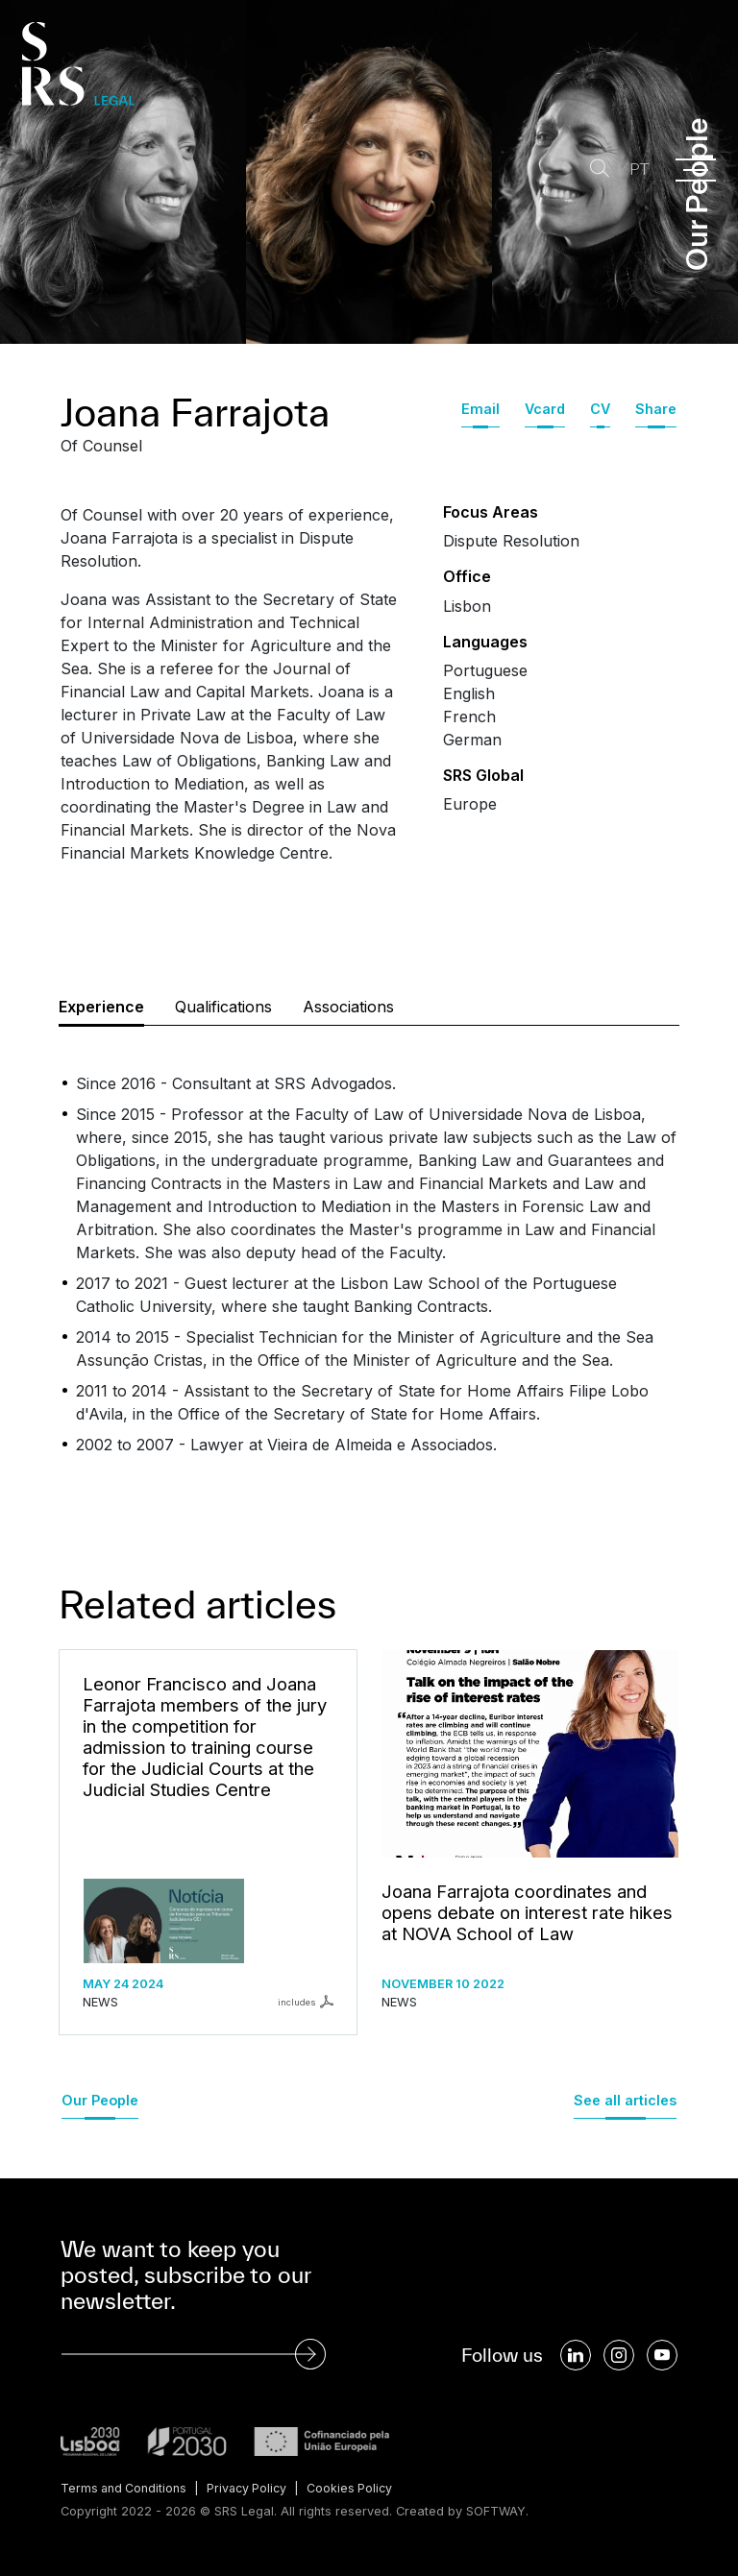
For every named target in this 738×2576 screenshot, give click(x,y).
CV (600, 409)
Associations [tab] (348, 1006)
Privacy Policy (251, 2488)
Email (480, 409)
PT (636, 169)
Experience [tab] (101, 1006)
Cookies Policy (357, 2488)
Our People (100, 2100)
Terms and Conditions (125, 2488)
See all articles (625, 2100)
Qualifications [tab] (223, 1006)
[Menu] (696, 170)
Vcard (545, 409)
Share (655, 409)
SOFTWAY (496, 2510)
